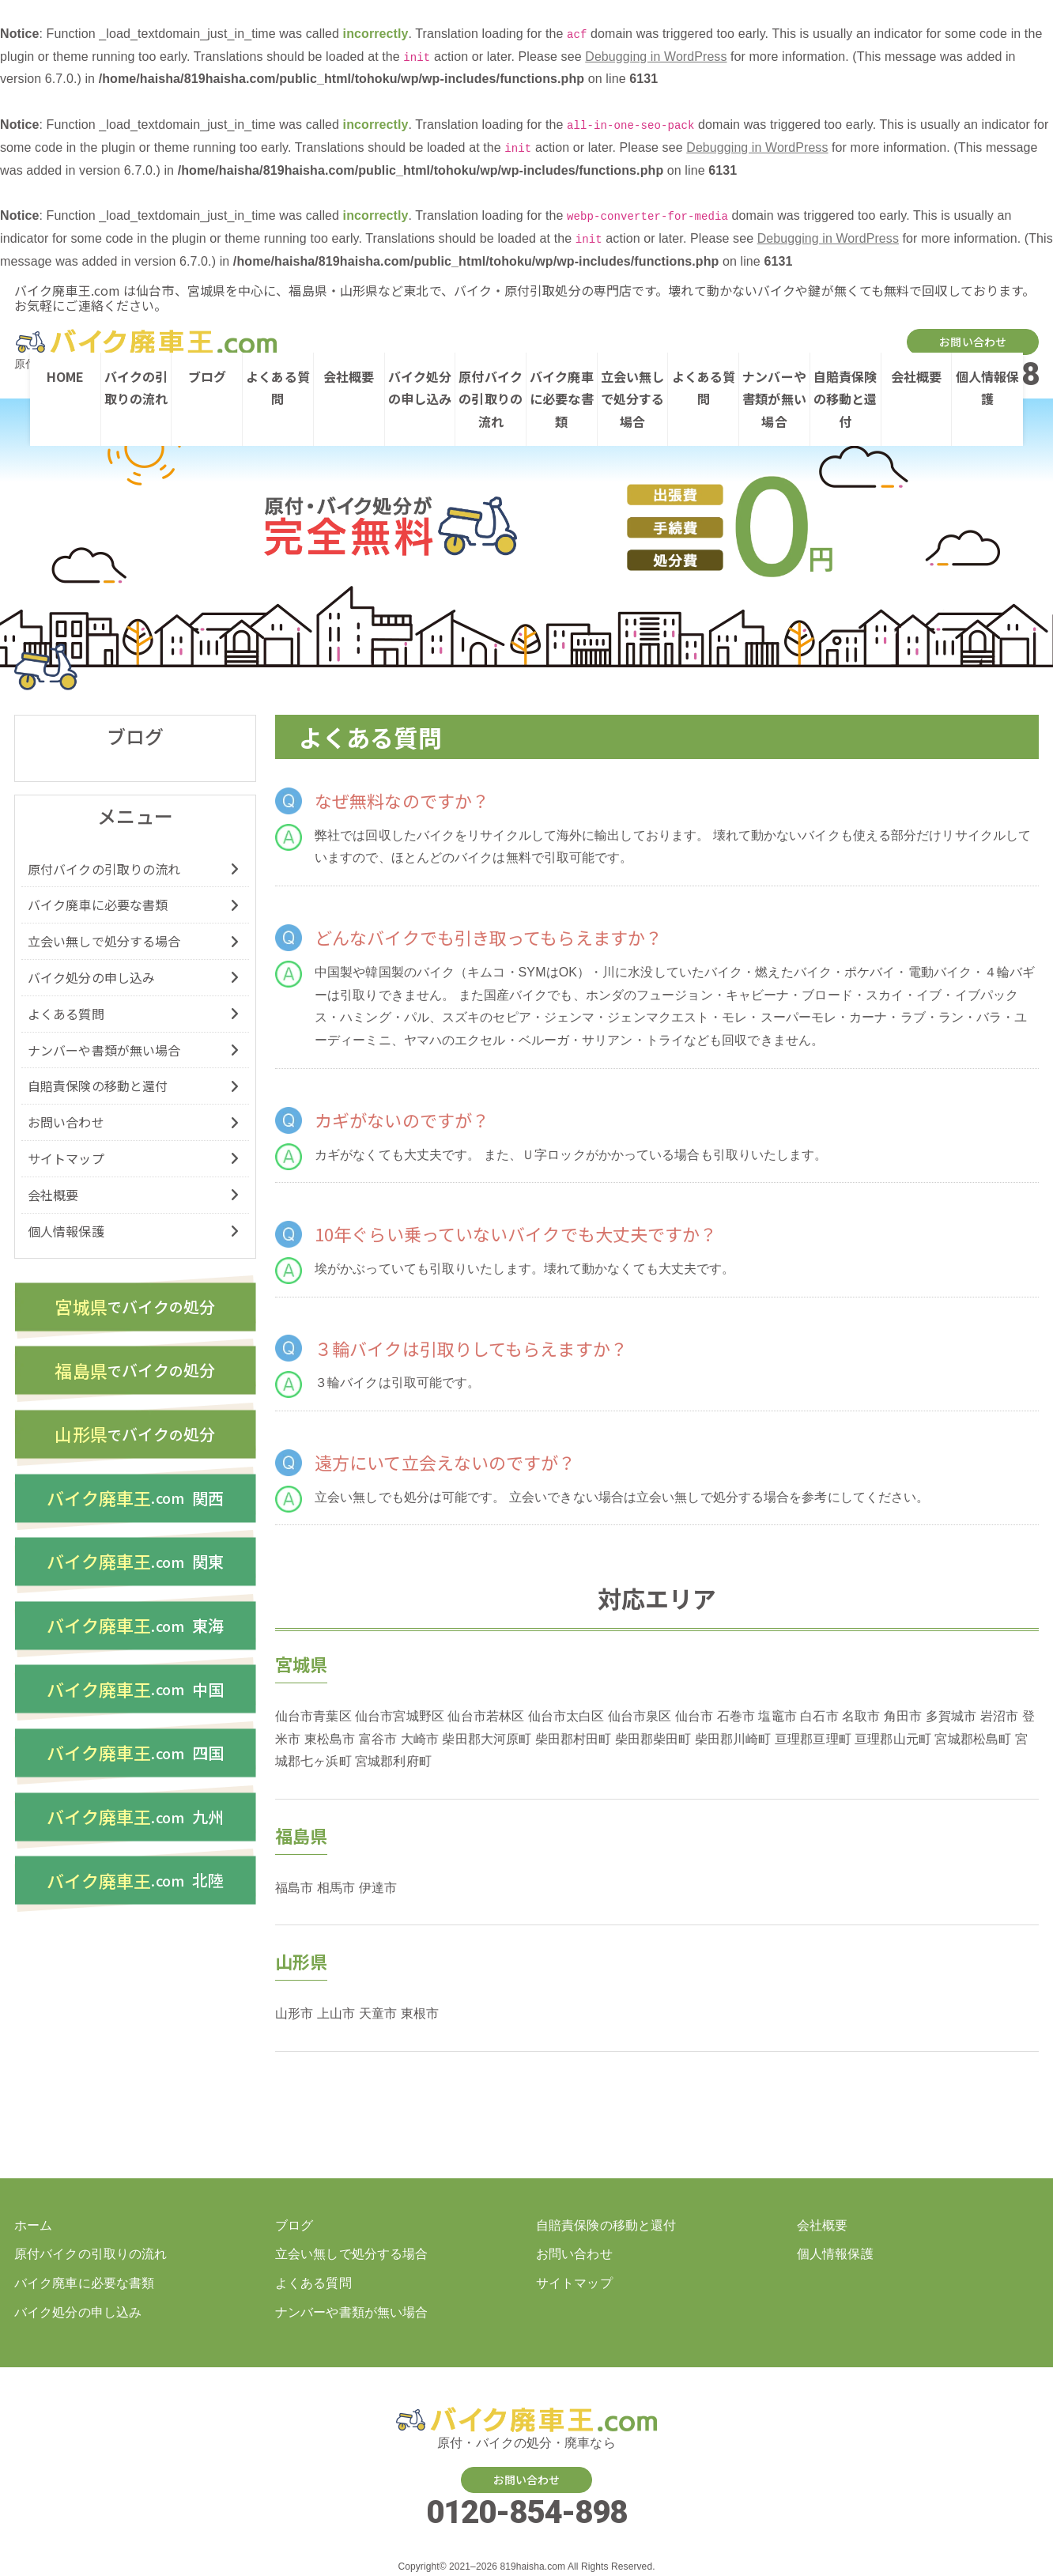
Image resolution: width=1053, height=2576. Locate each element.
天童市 (378, 2013)
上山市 (336, 2013)
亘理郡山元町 (893, 1739)
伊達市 (378, 1887)
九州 (135, 1826)
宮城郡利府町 (393, 1761)
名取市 (861, 1716)
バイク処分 (135, 1308)
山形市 (294, 2013)
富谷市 (378, 1739)
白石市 (819, 1716)
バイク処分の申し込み (420, 388)
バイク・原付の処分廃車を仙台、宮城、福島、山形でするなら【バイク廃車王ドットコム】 (144, 341)
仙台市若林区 (485, 1716)
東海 (135, 1632)
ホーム (33, 2225)
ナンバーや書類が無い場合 (774, 399)
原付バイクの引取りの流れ (491, 399)
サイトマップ (66, 1158)
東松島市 (329, 1739)
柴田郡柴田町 (653, 1739)
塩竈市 (777, 1716)
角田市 (903, 1716)
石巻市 (736, 1716)
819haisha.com (532, 2567)
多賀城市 (951, 1716)
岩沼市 (999, 1716)
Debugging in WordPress (656, 56)
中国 (135, 1697)
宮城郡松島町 (972, 1739)
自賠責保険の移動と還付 (845, 399)
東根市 (420, 2013)
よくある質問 (278, 388)
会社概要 (348, 376)
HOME (65, 376)
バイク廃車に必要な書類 (562, 399)
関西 (135, 1502)
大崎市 (420, 1739)
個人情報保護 (988, 388)
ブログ (207, 376)
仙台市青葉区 (313, 1716)
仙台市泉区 (640, 1716)
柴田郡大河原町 (486, 1739)
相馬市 (336, 1887)
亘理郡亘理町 (813, 1739)
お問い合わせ (972, 341)
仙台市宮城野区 (399, 1716)
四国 (135, 1761)
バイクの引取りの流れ (136, 388)
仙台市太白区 (566, 1716)
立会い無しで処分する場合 (633, 399)
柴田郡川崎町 (733, 1739)
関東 (135, 1567)
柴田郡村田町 (573, 1739)
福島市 (294, 1887)
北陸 (135, 1891)
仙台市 (694, 1716)
